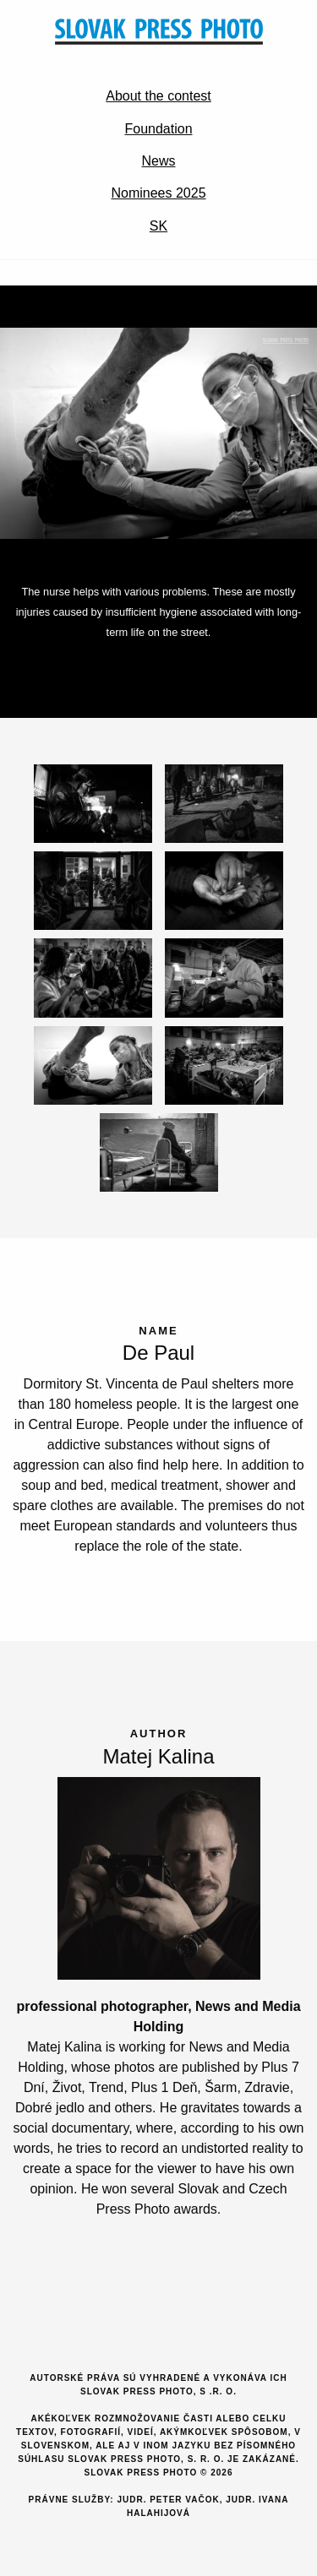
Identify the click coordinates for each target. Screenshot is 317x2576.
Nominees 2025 (158, 193)
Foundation (158, 129)
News (158, 161)
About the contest (158, 96)
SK (158, 226)
